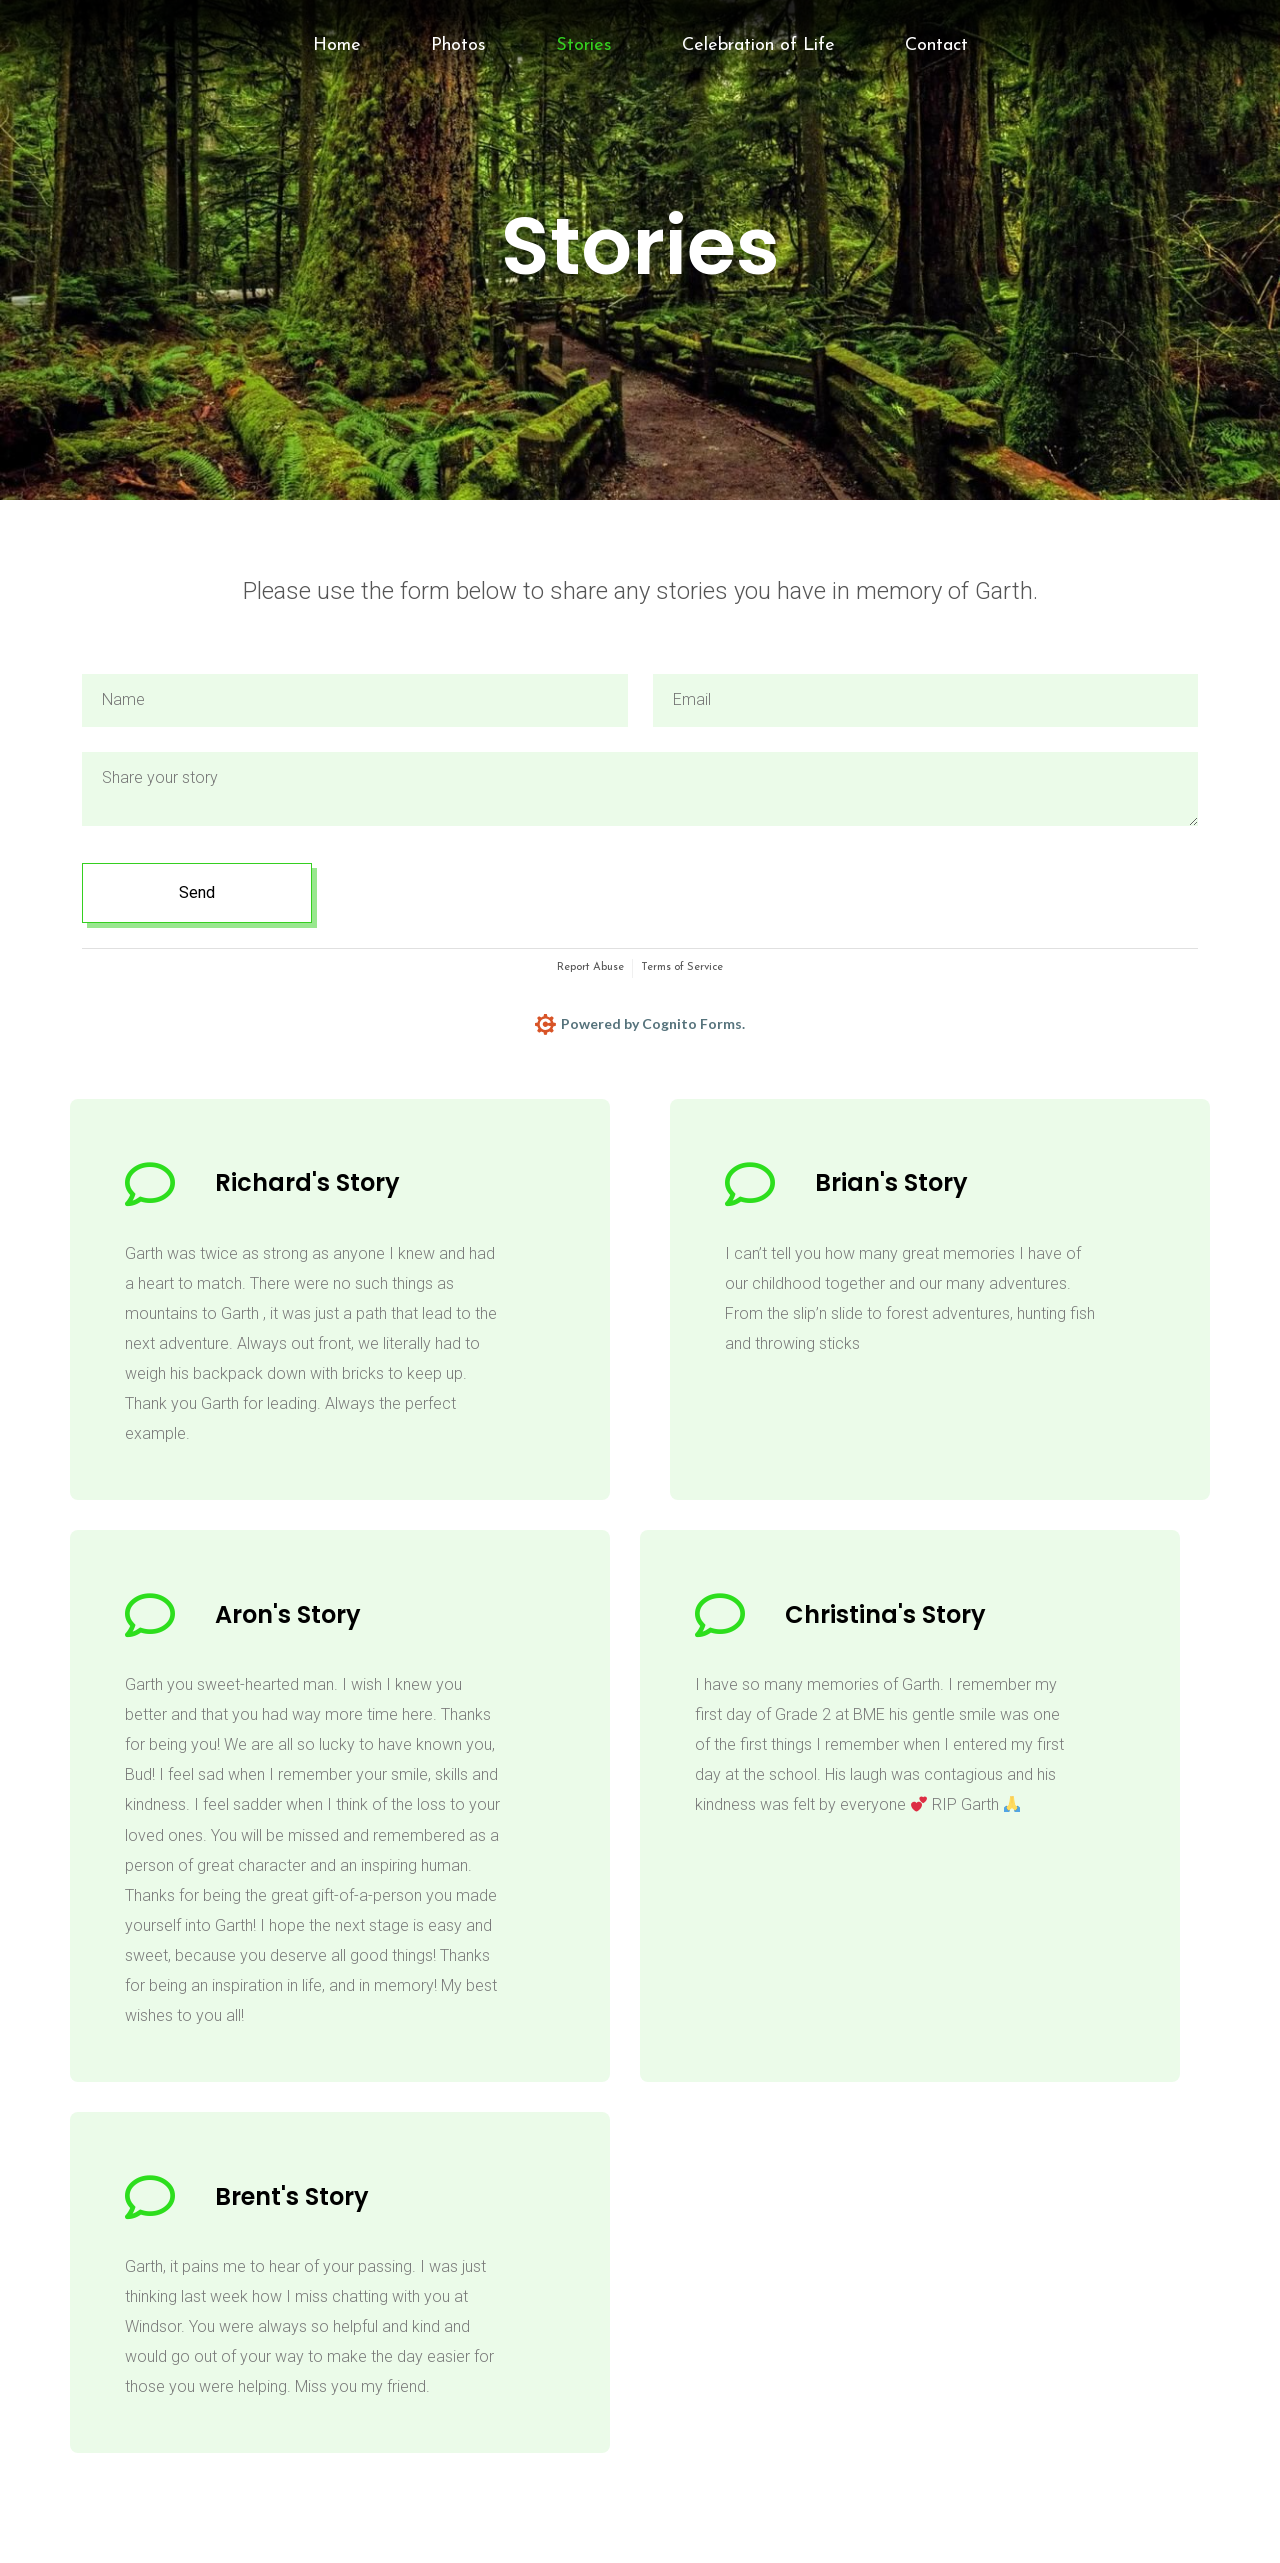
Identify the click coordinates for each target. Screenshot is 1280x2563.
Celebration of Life (758, 45)
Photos (458, 45)
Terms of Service (682, 967)
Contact (936, 45)
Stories (584, 45)
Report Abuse (590, 967)
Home (337, 45)
